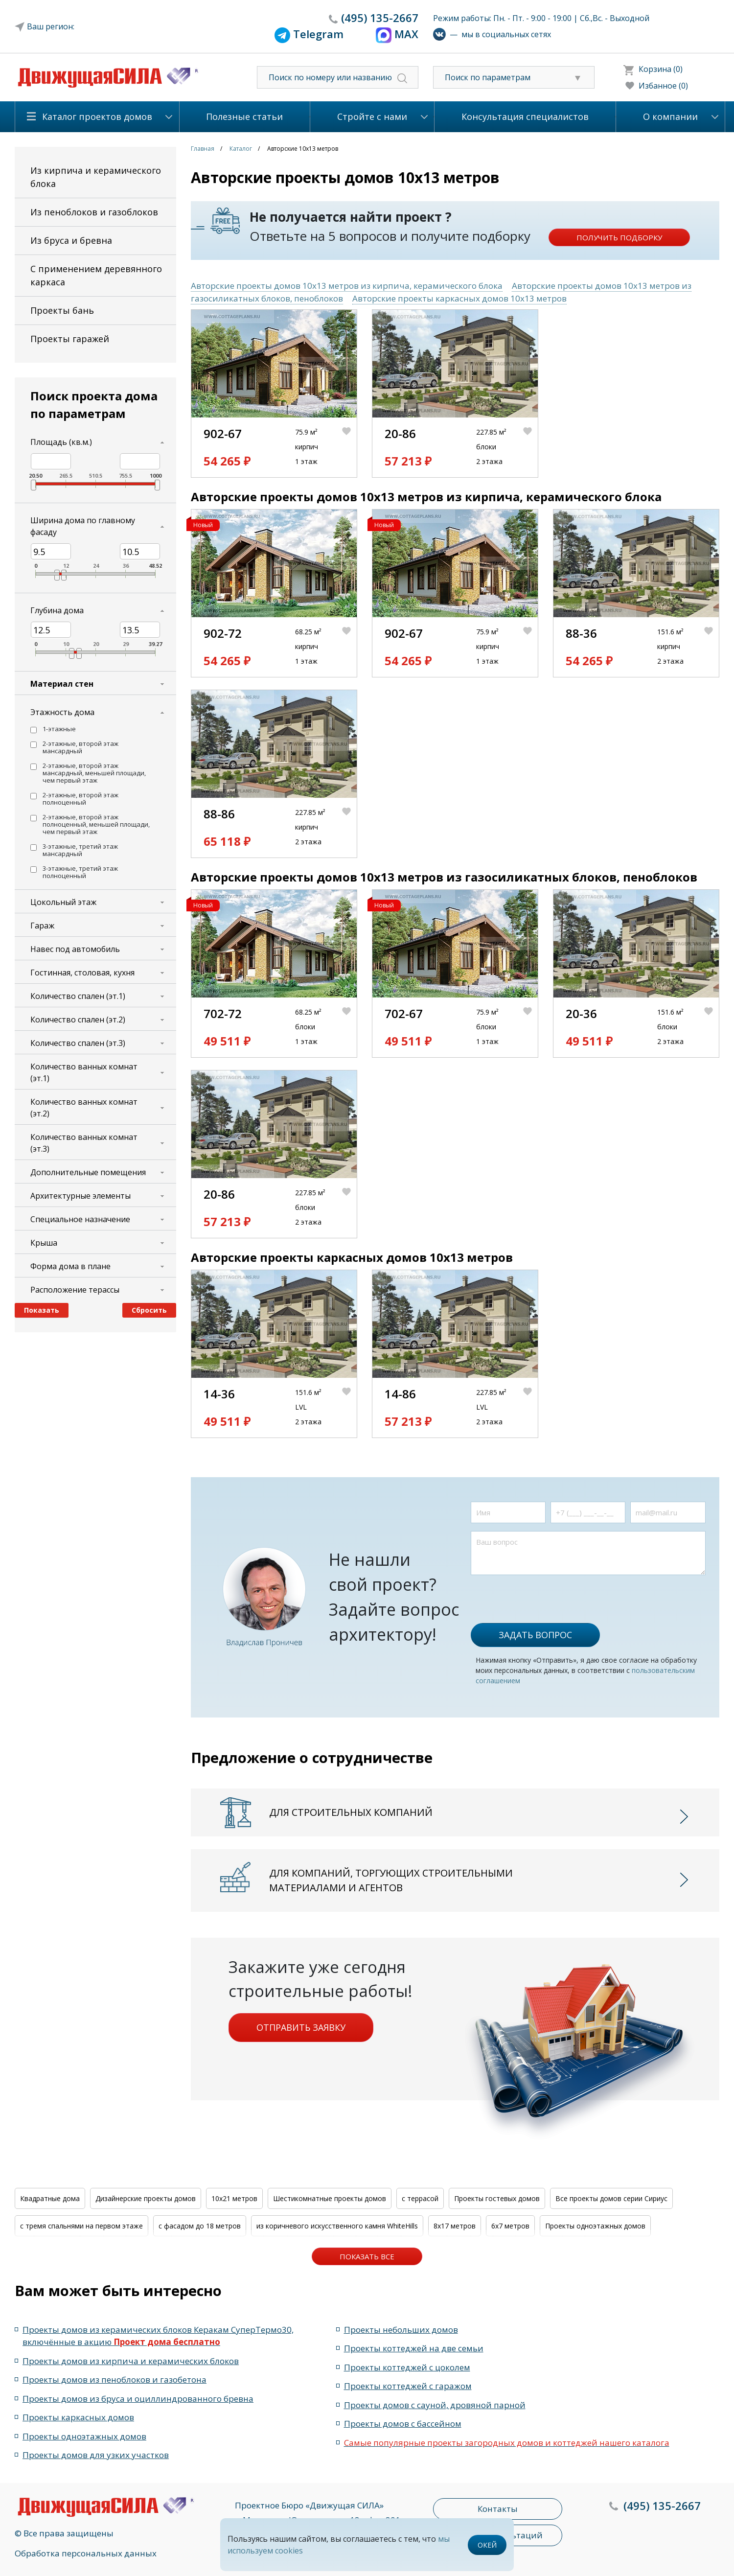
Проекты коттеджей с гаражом (408, 2385)
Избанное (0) (663, 85)
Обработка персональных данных (86, 2553)
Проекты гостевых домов (497, 2198)
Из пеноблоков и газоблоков (94, 212)
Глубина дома (57, 610)
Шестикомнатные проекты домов (329, 2198)
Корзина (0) (661, 69)
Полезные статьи (244, 116)
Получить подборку (619, 237)
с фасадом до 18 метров (200, 2225)
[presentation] (545, 1594)
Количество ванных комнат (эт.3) (84, 1143)
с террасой (420, 2198)
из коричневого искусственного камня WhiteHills (337, 2225)
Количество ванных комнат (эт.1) (84, 1072)
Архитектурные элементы (80, 1195)
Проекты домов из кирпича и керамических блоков (131, 2361)
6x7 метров (510, 2225)
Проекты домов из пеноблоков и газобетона (114, 2379)
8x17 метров (455, 2225)
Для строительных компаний (351, 1812)
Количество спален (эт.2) (77, 1019)
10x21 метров (234, 2198)
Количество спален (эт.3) (77, 1043)
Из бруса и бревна (71, 240)
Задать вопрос (535, 1635)
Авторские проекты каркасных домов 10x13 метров (459, 298)
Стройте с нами (372, 116)
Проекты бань (62, 310)
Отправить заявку (300, 2027)
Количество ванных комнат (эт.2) (84, 1107)
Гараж (42, 925)
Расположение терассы (74, 1289)
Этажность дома (62, 712)
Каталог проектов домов (97, 116)
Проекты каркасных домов (78, 2417)
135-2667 (379, 17)
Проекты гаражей (69, 339)
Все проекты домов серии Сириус (611, 2198)
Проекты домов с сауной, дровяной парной (435, 2405)
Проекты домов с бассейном (402, 2423)
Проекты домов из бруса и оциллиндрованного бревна (138, 2398)
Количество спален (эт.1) (77, 996)
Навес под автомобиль (75, 949)
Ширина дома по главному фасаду (82, 526)
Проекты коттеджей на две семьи (413, 2348)
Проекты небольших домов (401, 2329)
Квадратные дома (50, 2198)
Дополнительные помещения (88, 1172)
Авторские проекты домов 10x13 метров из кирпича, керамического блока (347, 285)
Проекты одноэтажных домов (595, 2225)
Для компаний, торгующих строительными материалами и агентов (391, 1880)
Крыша (43, 1242)
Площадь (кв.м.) (61, 442)
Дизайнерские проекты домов (145, 2198)
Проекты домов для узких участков (96, 2454)
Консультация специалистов (525, 116)
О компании (670, 116)
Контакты (498, 2508)
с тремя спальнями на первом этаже (81, 2225)
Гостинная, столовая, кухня (82, 972)
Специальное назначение (80, 1219)
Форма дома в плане (70, 1266)
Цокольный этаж (63, 902)
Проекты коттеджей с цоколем (407, 2367)
